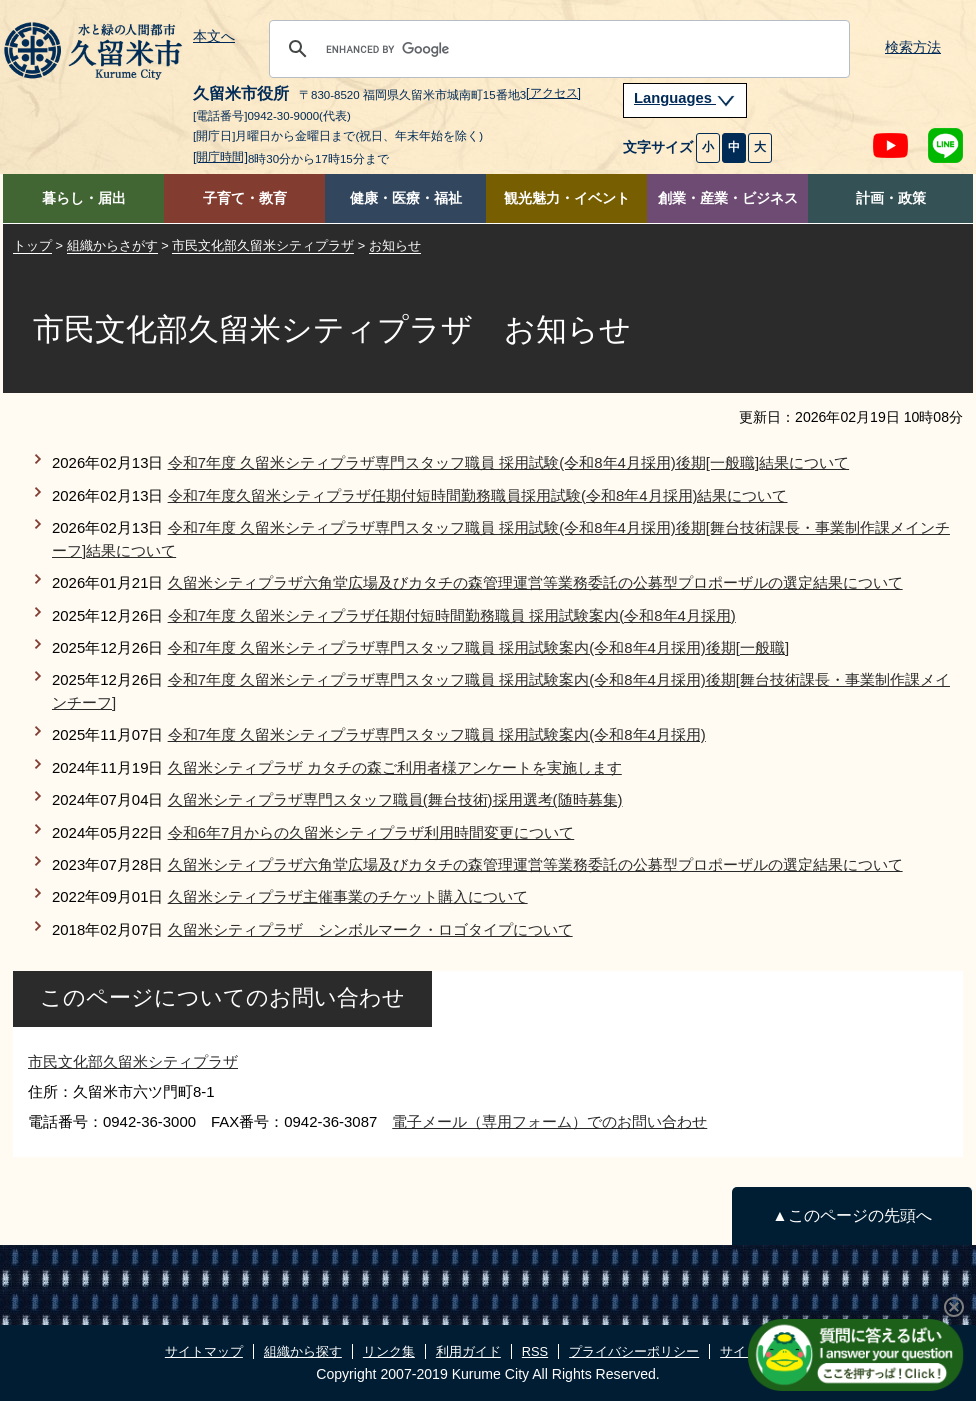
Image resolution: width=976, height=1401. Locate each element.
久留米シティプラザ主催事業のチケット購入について (348, 896)
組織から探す (303, 1351)
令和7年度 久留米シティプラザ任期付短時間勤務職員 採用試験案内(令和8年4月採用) (452, 615)
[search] (556, 49)
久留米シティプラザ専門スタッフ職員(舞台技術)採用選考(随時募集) (395, 799)
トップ (32, 245)
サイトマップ (204, 1351)
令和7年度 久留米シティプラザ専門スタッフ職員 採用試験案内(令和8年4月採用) (437, 734)
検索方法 (913, 47)
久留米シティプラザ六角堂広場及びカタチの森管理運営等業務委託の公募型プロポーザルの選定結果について (535, 582)
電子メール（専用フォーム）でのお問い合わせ (549, 1121)
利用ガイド (468, 1351)
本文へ (214, 37)
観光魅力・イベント (567, 198)
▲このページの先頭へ (851, 1215)
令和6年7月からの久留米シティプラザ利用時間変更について (371, 832)
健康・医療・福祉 (406, 198)
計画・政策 (891, 198)
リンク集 (389, 1351)
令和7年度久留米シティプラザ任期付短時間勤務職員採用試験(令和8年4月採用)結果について (478, 495)
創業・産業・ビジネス (728, 198)
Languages (685, 98)
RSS (535, 1351)
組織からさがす (112, 245)
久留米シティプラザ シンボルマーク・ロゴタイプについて (370, 929)
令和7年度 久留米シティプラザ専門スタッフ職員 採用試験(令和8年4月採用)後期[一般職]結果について (508, 462)
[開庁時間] (220, 157)
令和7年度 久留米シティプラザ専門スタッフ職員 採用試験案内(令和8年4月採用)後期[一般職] (478, 647)
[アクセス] (553, 93)
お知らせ (395, 245)
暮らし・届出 (84, 198)
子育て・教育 (245, 198)
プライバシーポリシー (634, 1351)
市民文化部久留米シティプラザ (263, 245)
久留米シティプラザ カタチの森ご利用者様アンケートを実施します (395, 767)
